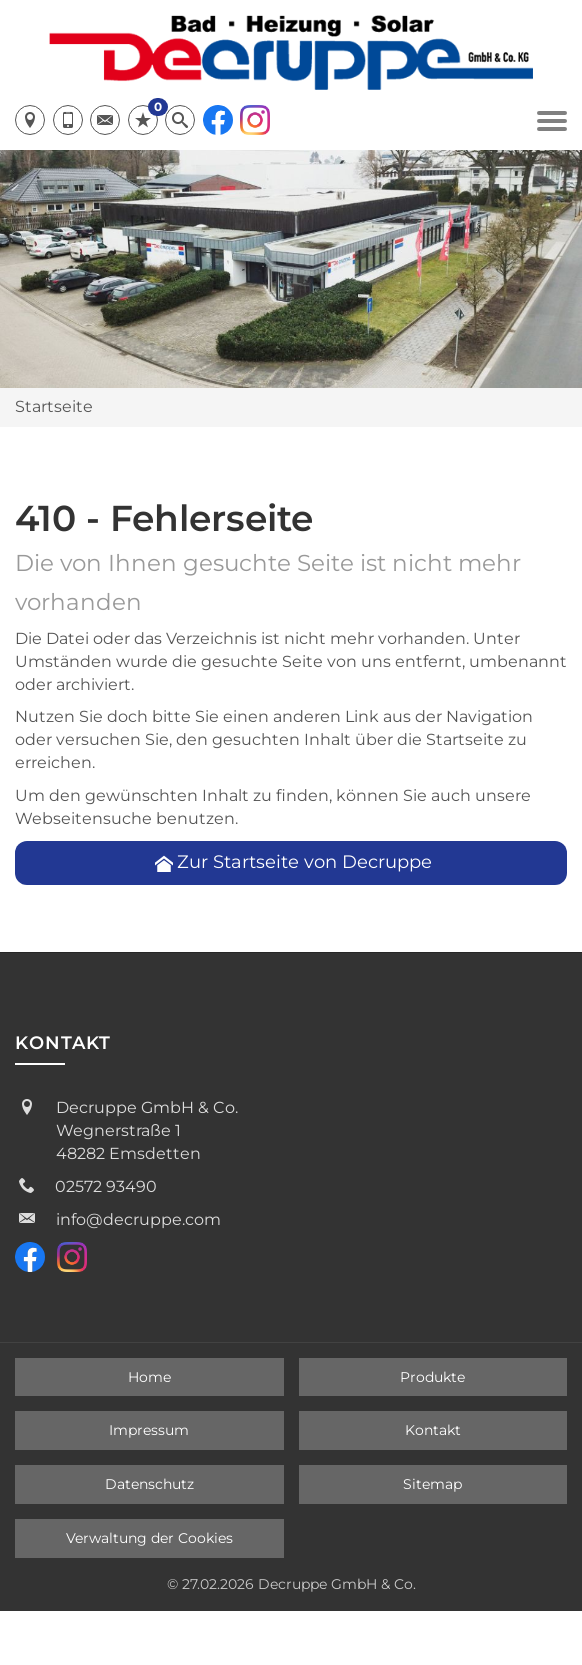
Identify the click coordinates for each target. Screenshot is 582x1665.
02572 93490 (106, 1186)
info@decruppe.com (138, 1219)
